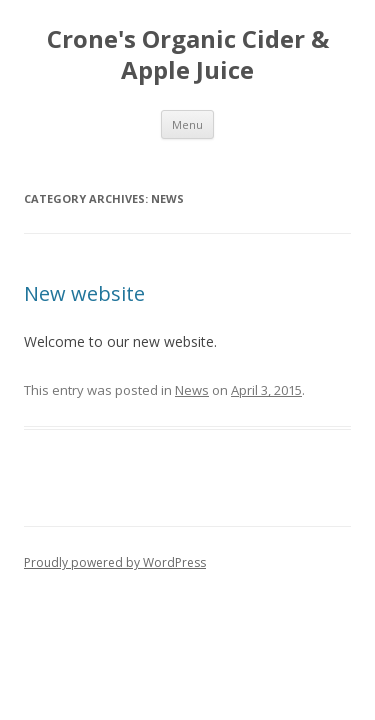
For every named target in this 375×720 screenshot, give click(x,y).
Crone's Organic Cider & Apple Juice (188, 55)
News (192, 390)
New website (84, 293)
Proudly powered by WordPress (115, 562)
